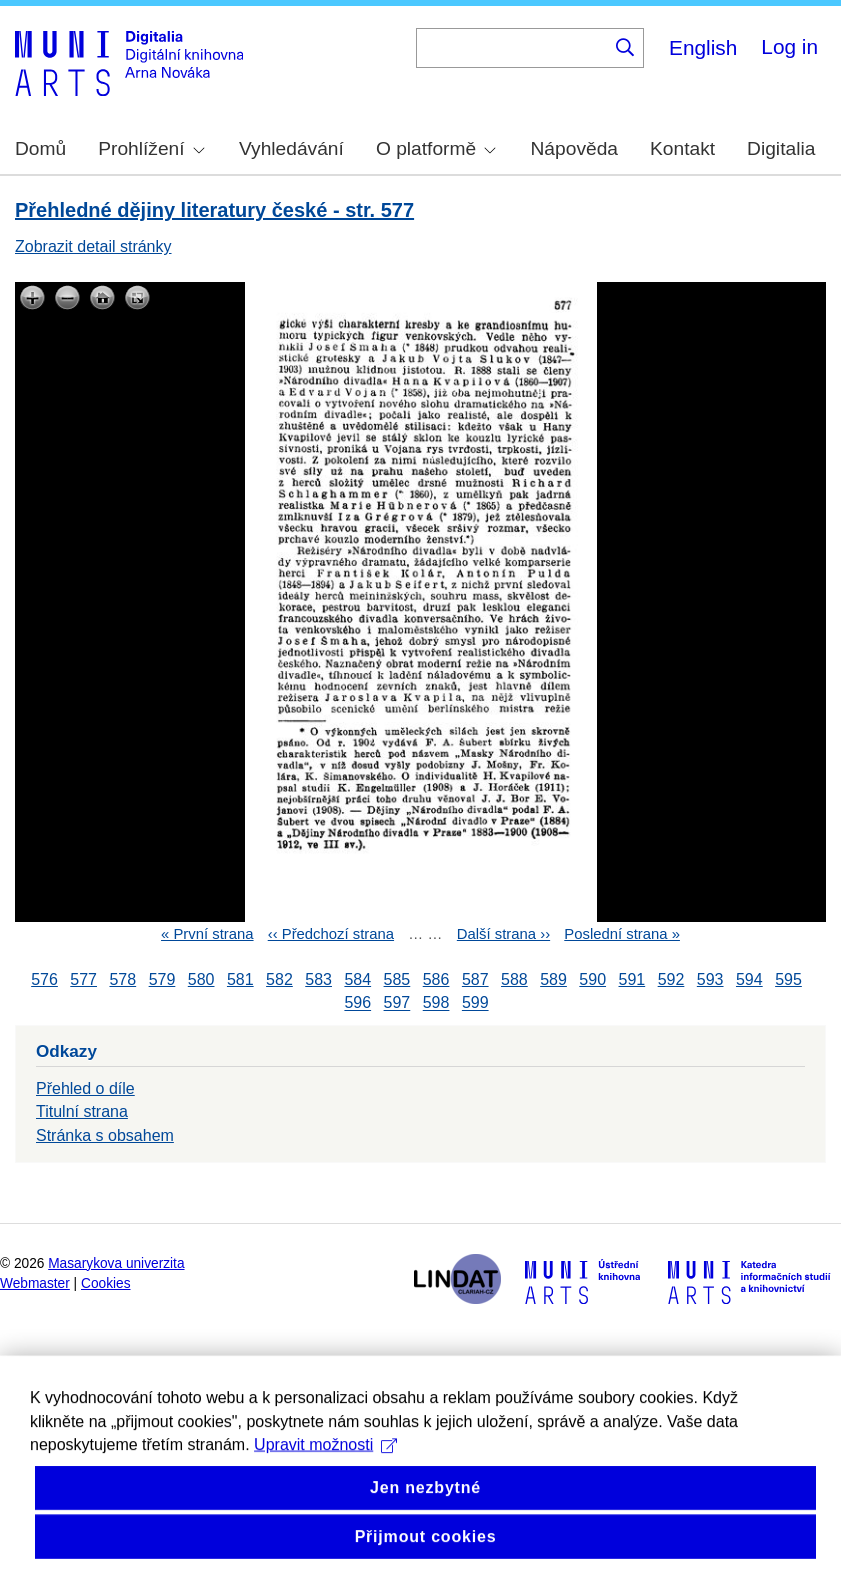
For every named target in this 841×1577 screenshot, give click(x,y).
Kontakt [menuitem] (682, 148)
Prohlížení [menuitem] (151, 148)
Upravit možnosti (325, 1486)
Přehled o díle (85, 1088)
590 (592, 979)
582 (279, 979)
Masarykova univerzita (116, 1263)
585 (397, 979)
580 (201, 979)
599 (475, 1003)
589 (553, 979)
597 (397, 1003)
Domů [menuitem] (40, 148)
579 (162, 979)
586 (436, 979)
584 (357, 979)
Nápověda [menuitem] (574, 148)
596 (357, 1003)
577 (83, 979)
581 (240, 979)
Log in (789, 46)
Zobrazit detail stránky (93, 246)
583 (318, 979)
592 (671, 979)
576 (44, 979)
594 (749, 979)
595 (788, 979)
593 (710, 979)
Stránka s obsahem (105, 1135)
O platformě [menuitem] (436, 148)
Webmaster (35, 1283)
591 (632, 979)
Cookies (106, 1283)
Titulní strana (82, 1111)
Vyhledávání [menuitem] (291, 148)
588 (514, 979)
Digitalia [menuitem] (781, 148)
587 (475, 979)
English (703, 47)
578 (122, 979)
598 (436, 1003)
